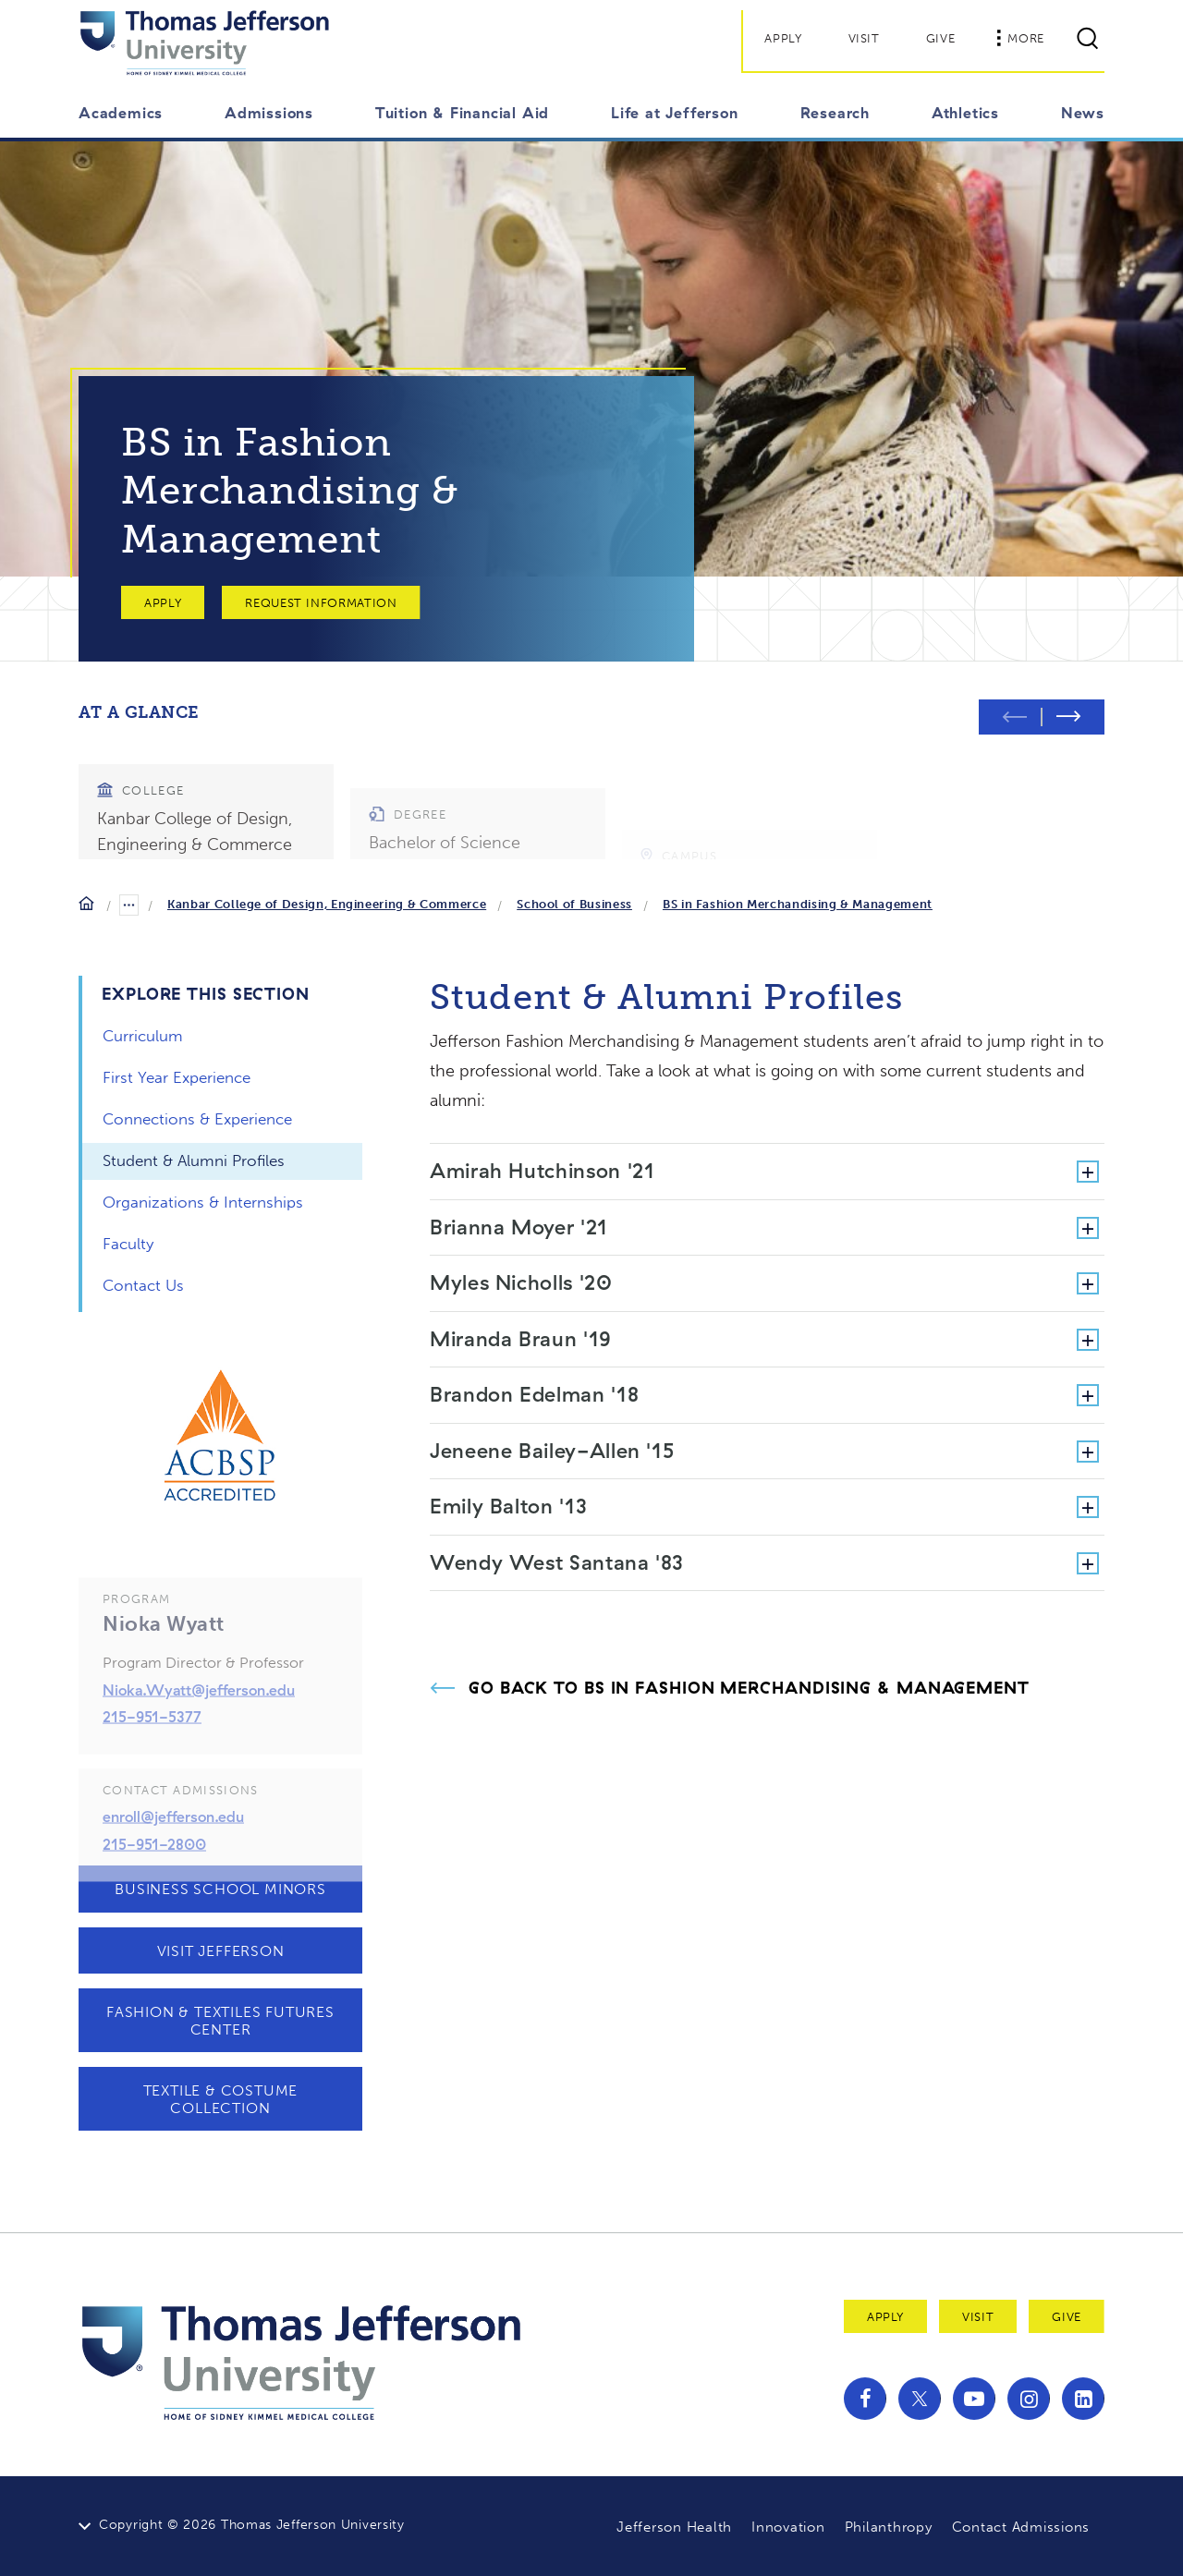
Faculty (128, 1243)
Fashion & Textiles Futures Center (220, 2020)
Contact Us (143, 1285)
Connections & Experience (197, 1119)
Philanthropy (889, 2527)
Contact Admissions (1021, 2527)
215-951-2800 (154, 1876)
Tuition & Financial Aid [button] (462, 112)
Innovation (788, 2527)
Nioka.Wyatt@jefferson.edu (199, 1722)
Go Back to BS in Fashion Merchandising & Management (749, 1688)
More (1020, 38)
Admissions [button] (269, 112)
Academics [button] (121, 112)
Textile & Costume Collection (221, 2099)
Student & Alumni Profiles (194, 1160)
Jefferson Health (674, 2527)
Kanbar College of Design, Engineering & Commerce (326, 904)
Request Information (320, 603)
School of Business (574, 904)
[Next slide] (1073, 717)
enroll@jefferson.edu (173, 1850)
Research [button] (835, 112)
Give (941, 38)
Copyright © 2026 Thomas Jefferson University (252, 2525)
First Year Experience (176, 1077)
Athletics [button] (965, 112)
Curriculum (143, 1036)
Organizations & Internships (203, 1202)
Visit (864, 38)
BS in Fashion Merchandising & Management (798, 904)
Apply (782, 38)
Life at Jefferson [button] (674, 112)
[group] (206, 803)
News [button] (1082, 112)
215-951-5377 (152, 1750)
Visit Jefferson (221, 1951)
